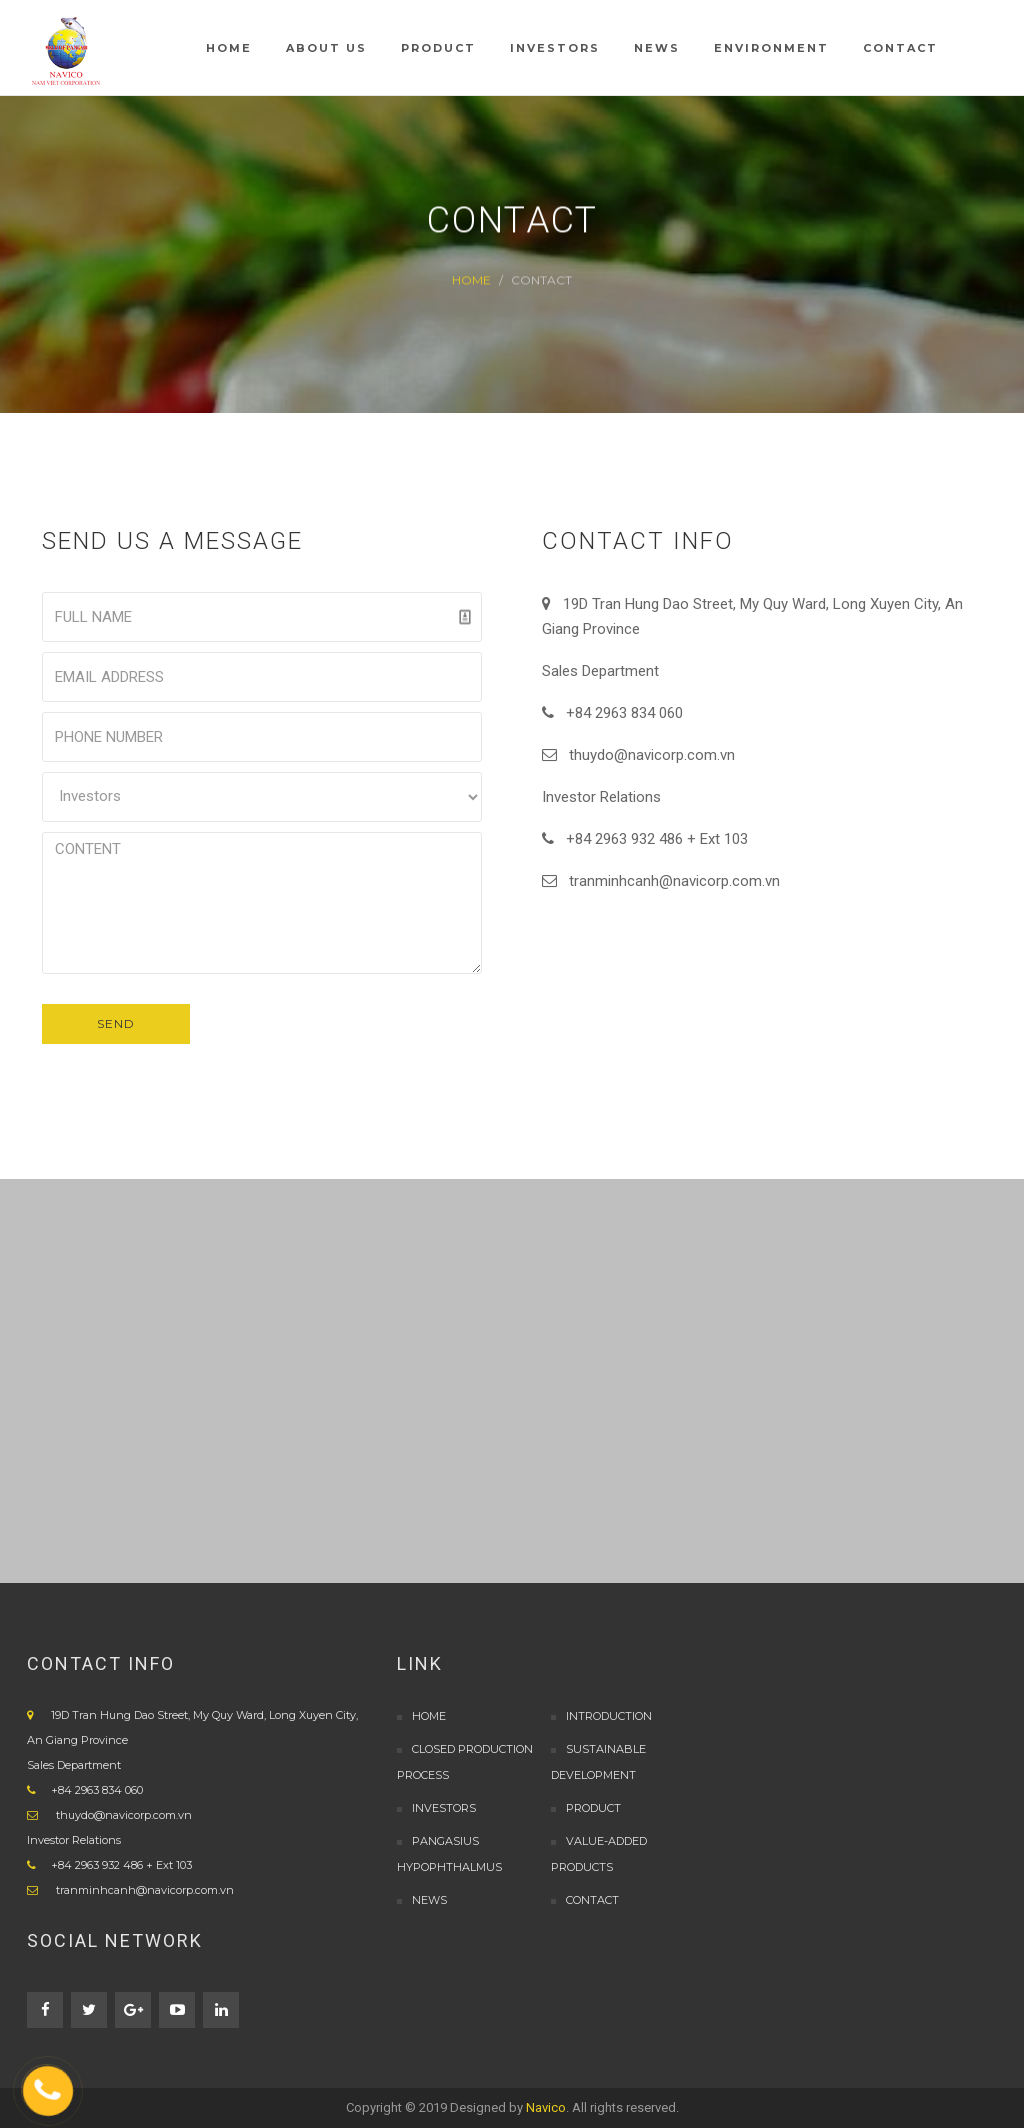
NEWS (429, 1900)
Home (471, 279)
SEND (116, 1023)
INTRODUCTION (609, 1716)
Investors (444, 1808)
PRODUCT (593, 1808)
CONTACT (592, 1900)
